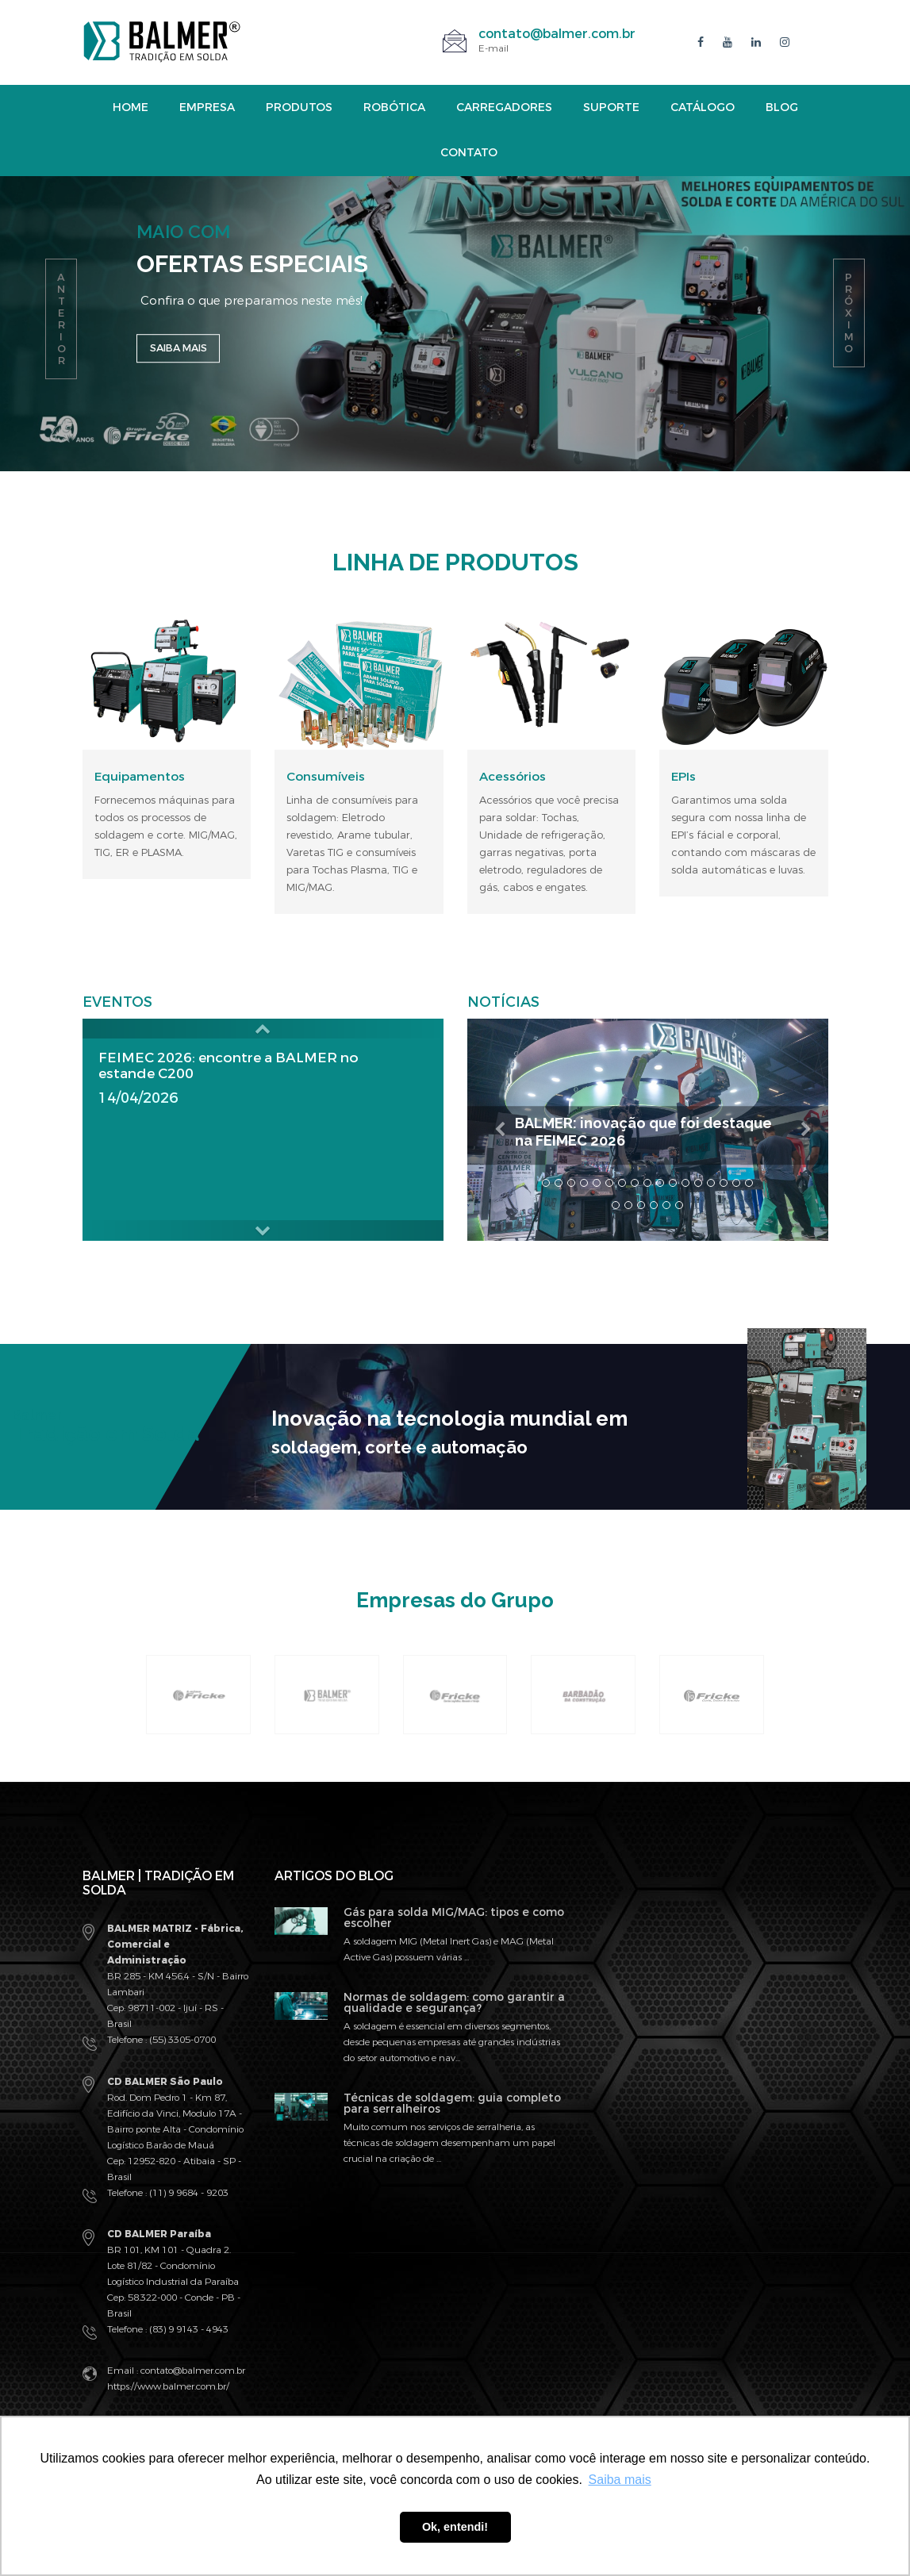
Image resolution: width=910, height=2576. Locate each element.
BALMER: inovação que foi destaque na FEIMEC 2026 (615, 1131)
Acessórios (512, 777)
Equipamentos (138, 777)
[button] (263, 1028)
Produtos (299, 107)
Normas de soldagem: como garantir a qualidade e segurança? (454, 2002)
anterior (61, 319)
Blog (782, 107)
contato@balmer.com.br (556, 33)
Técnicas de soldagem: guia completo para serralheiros (452, 2103)
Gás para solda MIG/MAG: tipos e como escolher (454, 1917)
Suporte (611, 107)
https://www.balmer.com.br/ (168, 2385)
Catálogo (702, 107)
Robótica (394, 107)
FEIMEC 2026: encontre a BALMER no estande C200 (234, 1064)
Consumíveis (325, 777)
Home (130, 107)
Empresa (207, 107)
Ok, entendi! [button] (455, 2526)
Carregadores (504, 107)
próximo (849, 313)
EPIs (683, 777)
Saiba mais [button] (620, 2479)
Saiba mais (184, 355)
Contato (468, 152)
